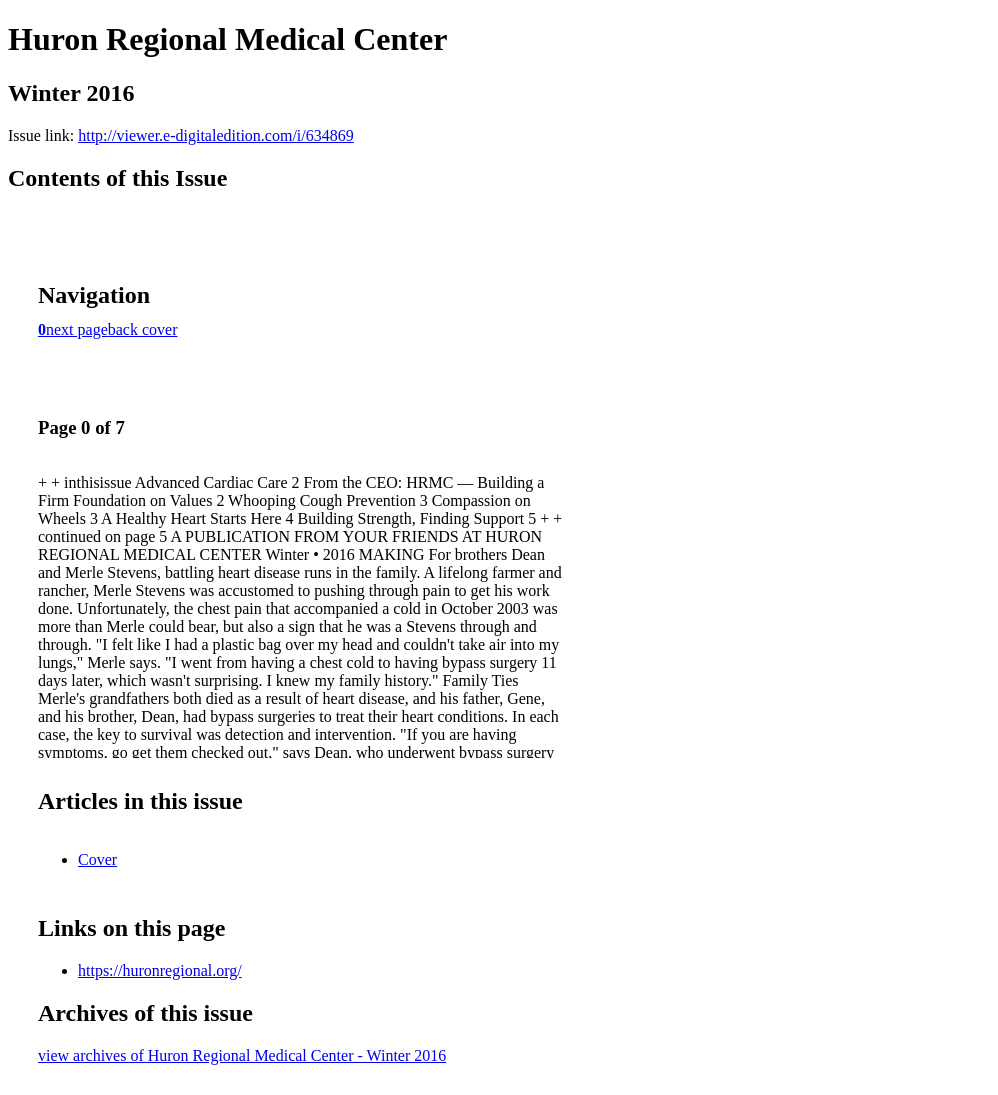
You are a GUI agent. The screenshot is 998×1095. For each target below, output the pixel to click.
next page (77, 329)
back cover (143, 329)
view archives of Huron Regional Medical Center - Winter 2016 (242, 1055)
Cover (97, 859)
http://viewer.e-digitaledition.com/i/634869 (216, 135)
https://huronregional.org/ (160, 970)
